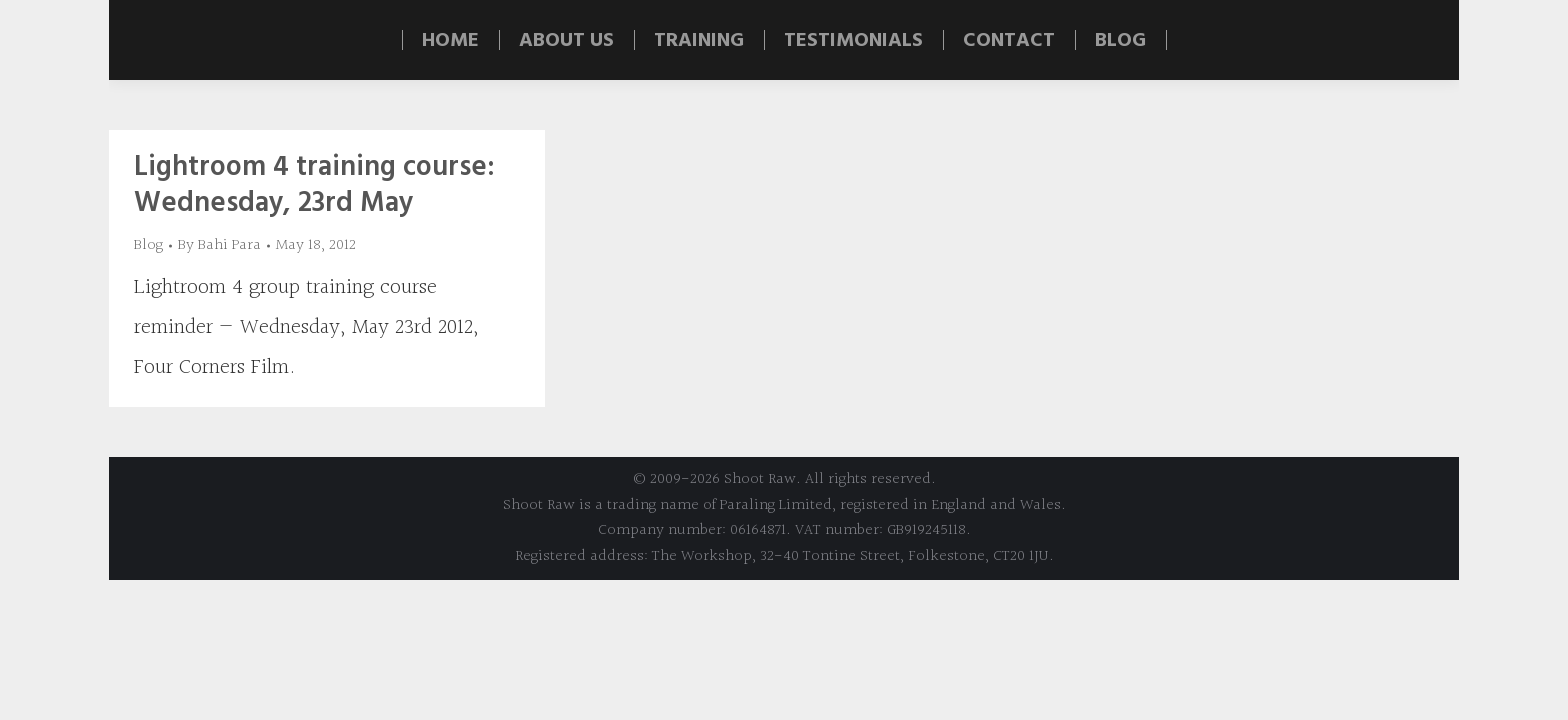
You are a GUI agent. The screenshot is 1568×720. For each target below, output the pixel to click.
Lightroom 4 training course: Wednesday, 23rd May (314, 185)
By (219, 245)
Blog (148, 245)
